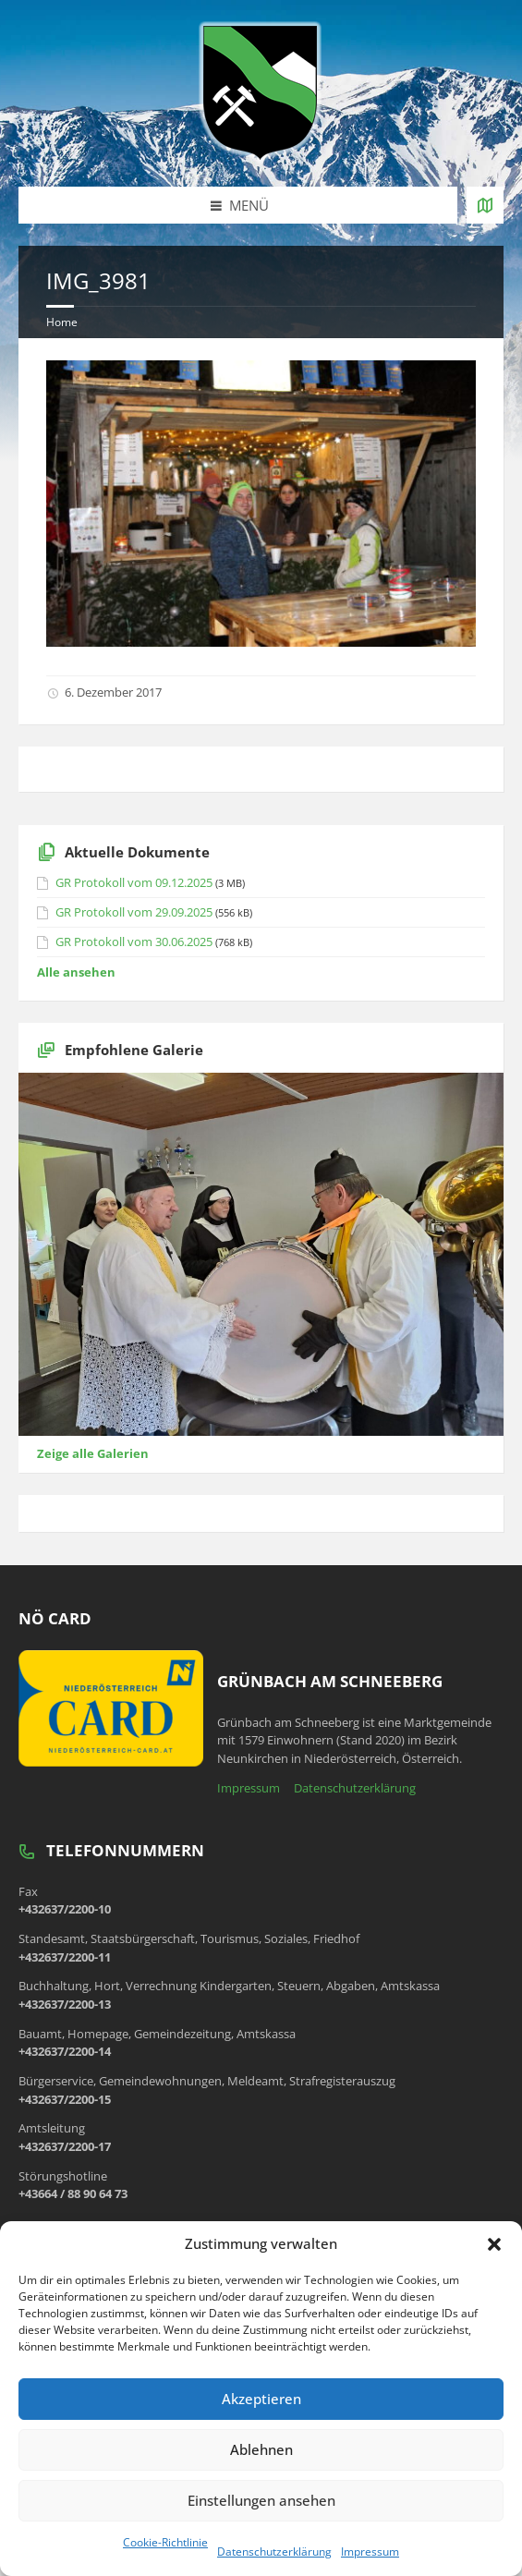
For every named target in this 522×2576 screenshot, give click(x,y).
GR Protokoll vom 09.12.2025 (133, 882)
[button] (494, 2244)
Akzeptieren (261, 2398)
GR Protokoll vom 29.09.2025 (133, 912)
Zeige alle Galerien (93, 1453)
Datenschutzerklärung (274, 2551)
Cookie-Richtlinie (165, 2542)
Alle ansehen (76, 972)
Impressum (370, 2551)
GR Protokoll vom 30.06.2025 (133, 941)
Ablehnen (261, 2449)
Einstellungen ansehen (261, 2500)
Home (62, 322)
